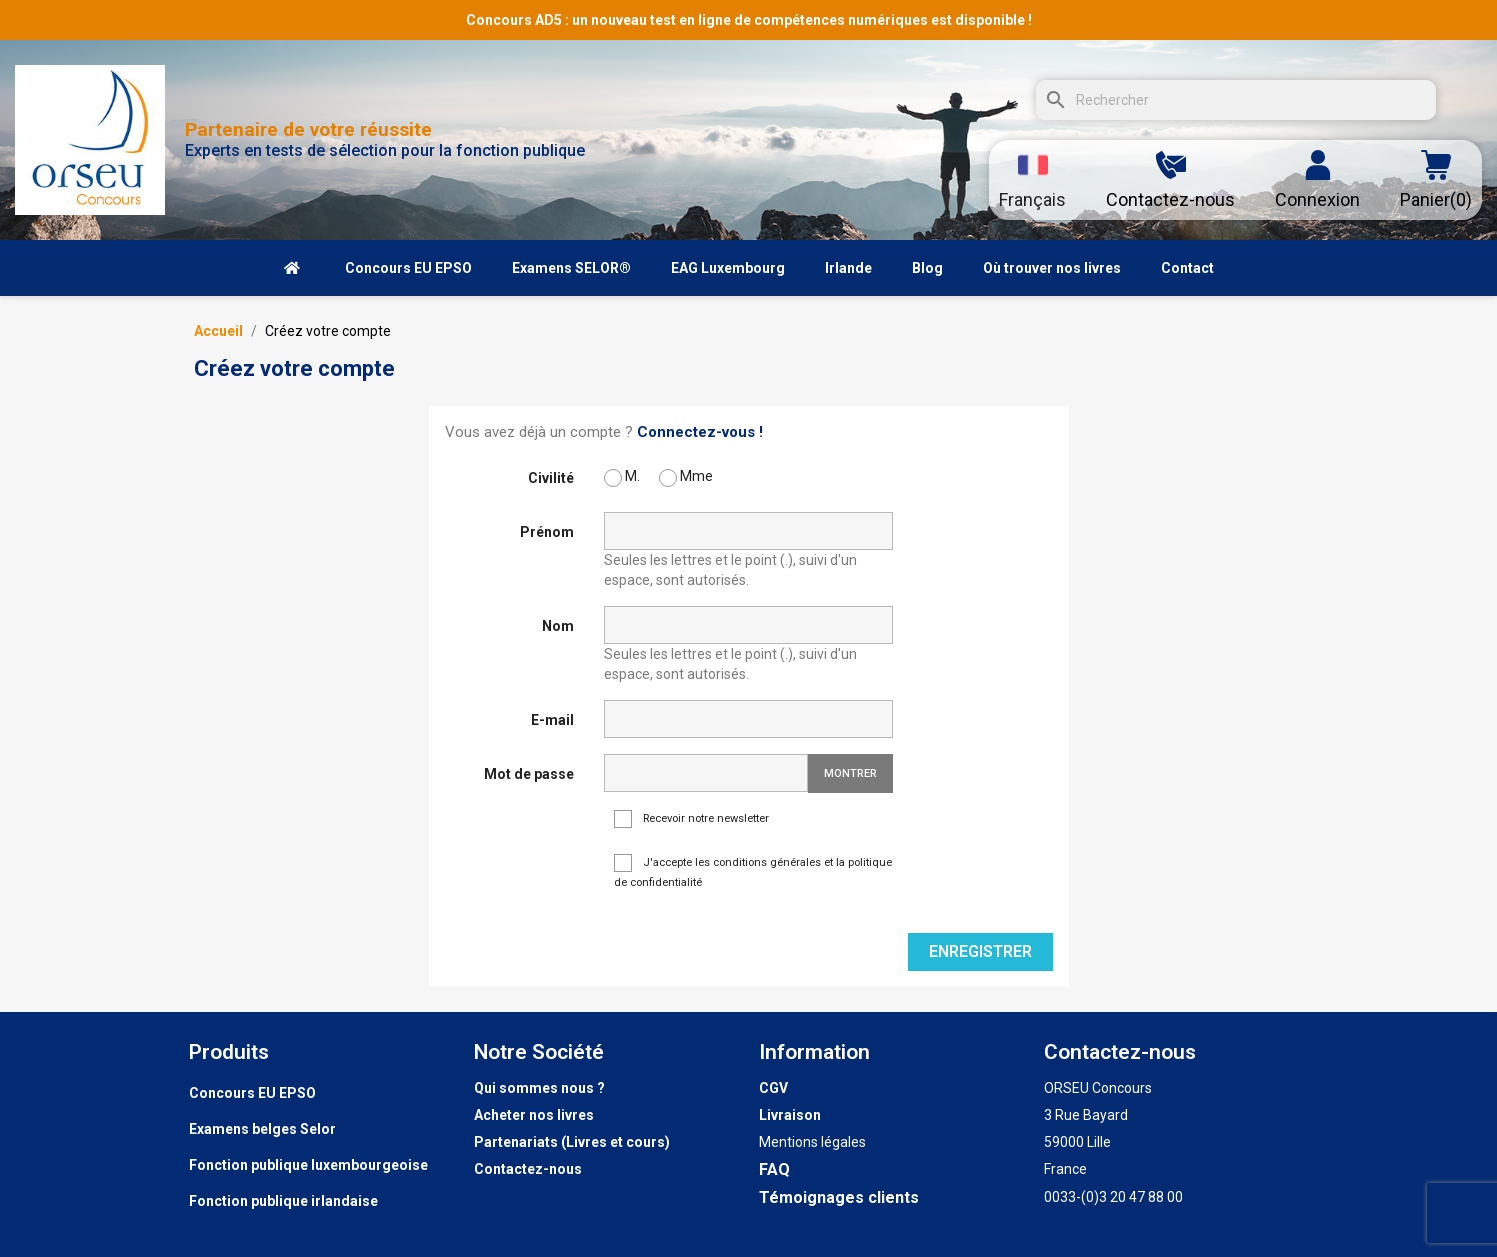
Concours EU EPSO (252, 1093)
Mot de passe (529, 774)
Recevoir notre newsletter (691, 819)
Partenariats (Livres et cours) (572, 1142)
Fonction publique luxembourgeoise (308, 1165)
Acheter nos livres (534, 1115)
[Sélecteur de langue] (1032, 180)
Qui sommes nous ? (539, 1088)
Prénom (547, 532)
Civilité (551, 478)
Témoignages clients (839, 1197)
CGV (773, 1088)
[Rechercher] (1236, 100)
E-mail (552, 720)
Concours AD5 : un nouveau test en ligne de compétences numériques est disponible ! (749, 20)
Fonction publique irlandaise (283, 1201)
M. (622, 477)
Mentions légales (812, 1142)
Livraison (790, 1115)
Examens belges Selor (262, 1129)
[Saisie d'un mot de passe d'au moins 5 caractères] (706, 773)
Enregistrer (980, 951)
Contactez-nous (528, 1169)
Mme (686, 477)
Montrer (850, 773)
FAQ (774, 1169)
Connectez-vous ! (700, 432)
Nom (558, 626)
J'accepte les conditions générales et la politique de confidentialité (753, 871)
